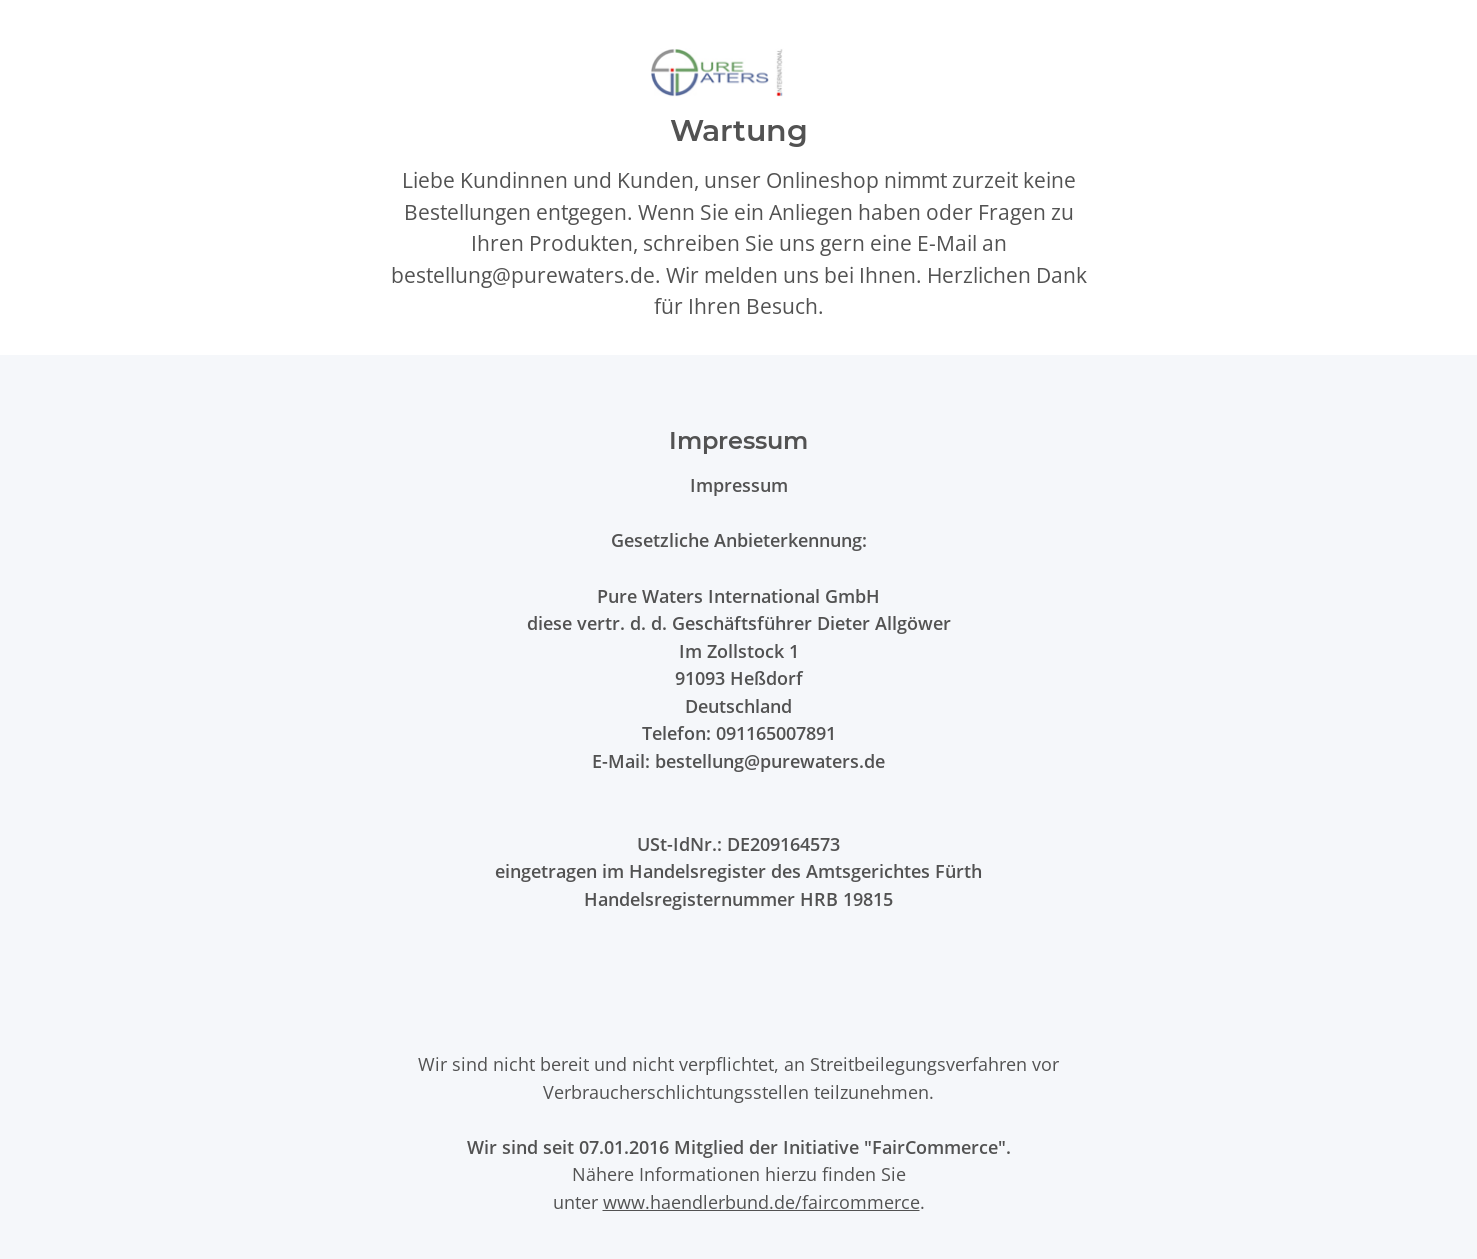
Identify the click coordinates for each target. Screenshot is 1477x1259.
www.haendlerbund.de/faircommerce (761, 1201)
